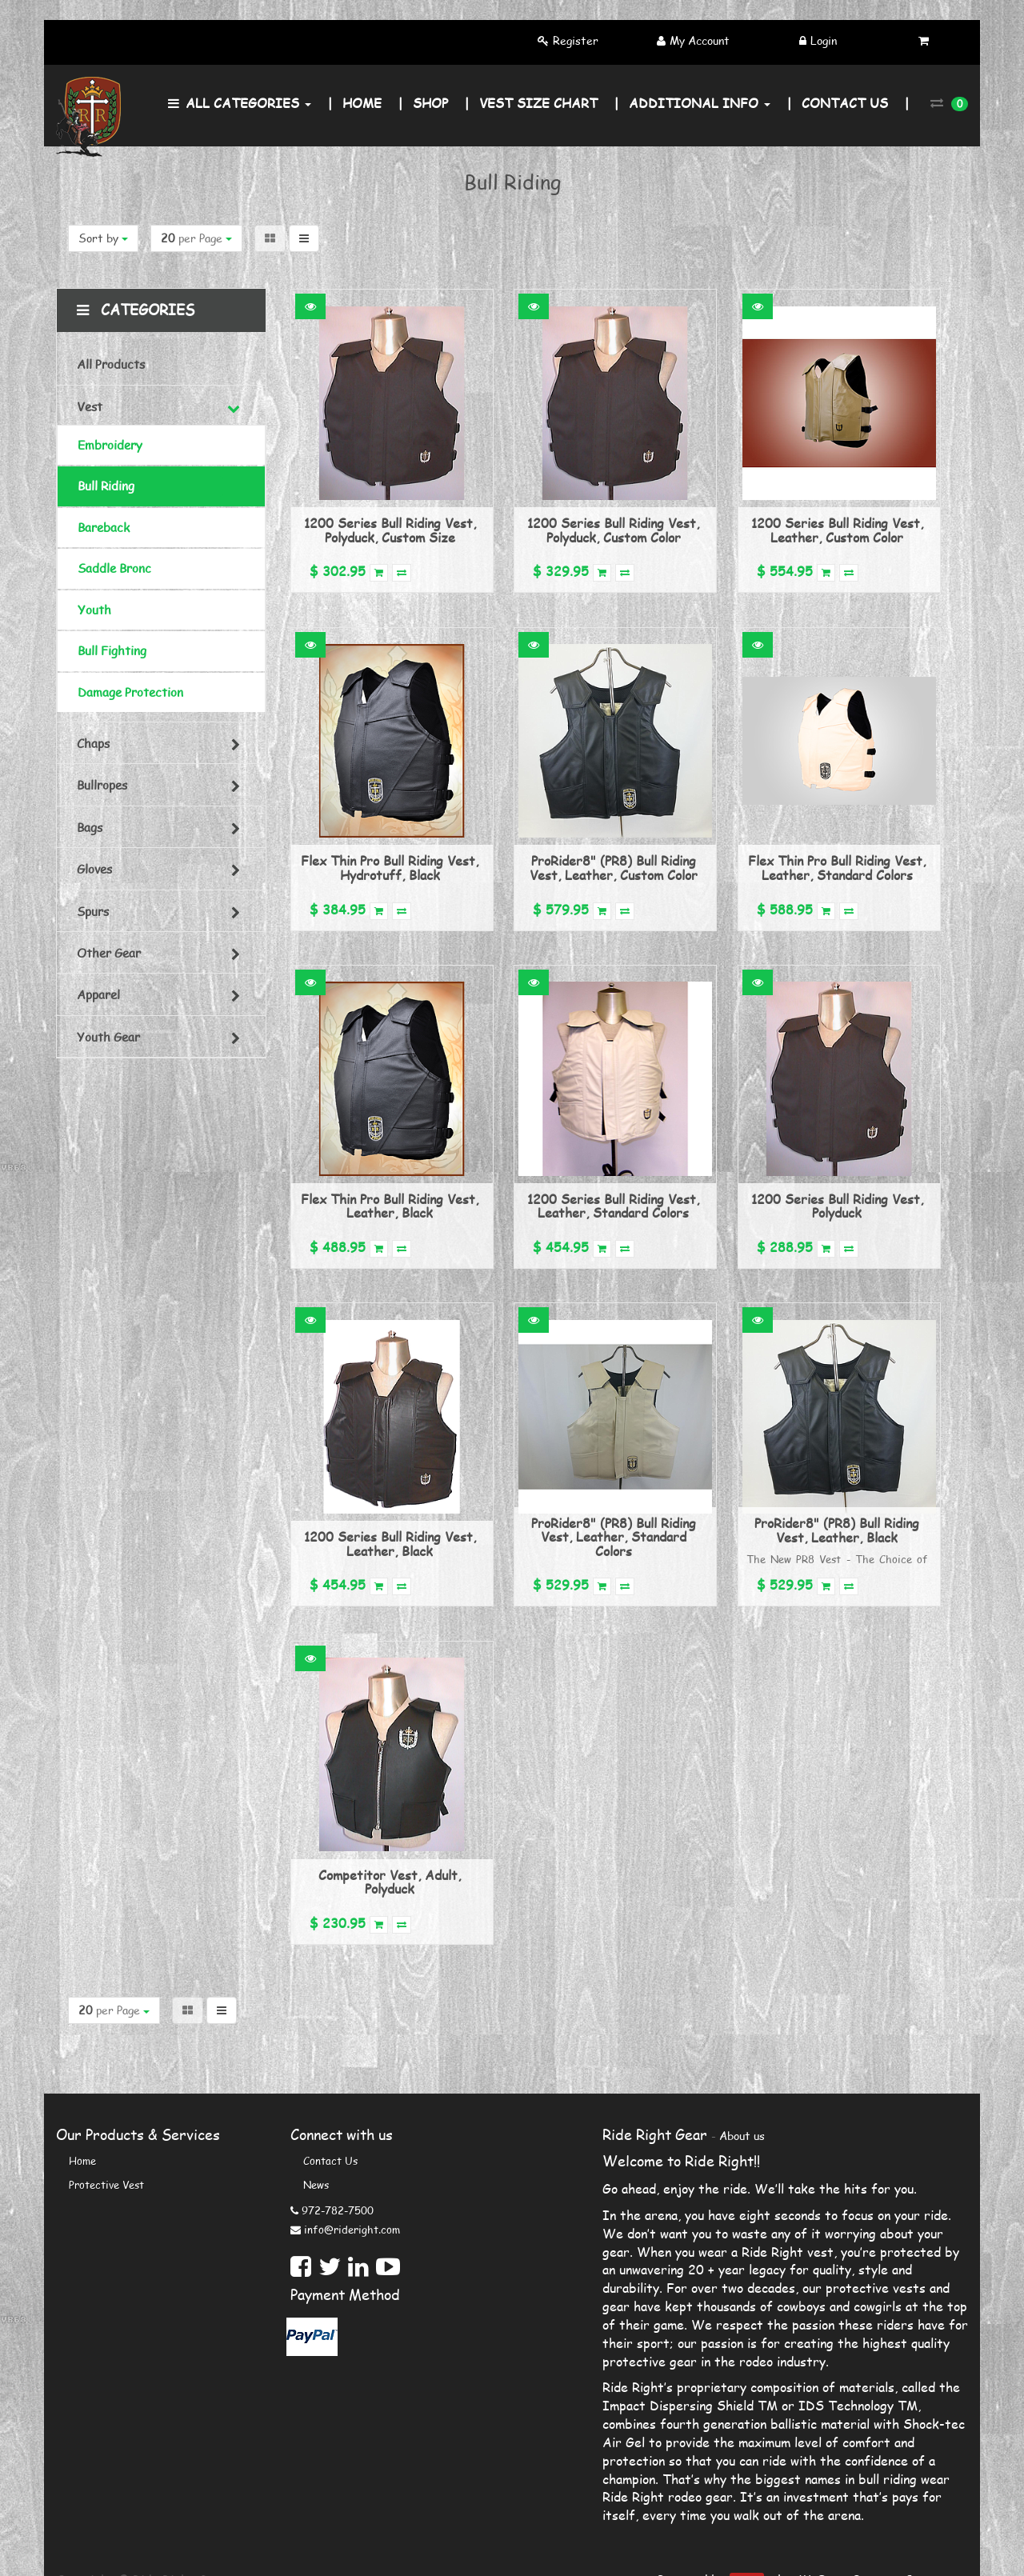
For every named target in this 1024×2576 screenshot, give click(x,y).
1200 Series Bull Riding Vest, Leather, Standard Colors (613, 1206)
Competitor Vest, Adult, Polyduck (389, 1882)
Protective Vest (106, 2185)
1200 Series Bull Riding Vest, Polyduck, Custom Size (390, 530)
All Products (111, 364)
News (316, 2185)
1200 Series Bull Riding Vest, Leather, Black (390, 1543)
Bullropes (102, 785)
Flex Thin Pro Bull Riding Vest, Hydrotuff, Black (389, 867)
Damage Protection (130, 692)
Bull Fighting (112, 650)
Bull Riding (106, 486)
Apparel (98, 994)
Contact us (330, 2161)
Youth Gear (108, 1037)
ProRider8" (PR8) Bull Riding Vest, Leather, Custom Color (614, 867)
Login (823, 40)
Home (82, 2161)
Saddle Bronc (114, 568)
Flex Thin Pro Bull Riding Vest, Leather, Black (389, 1206)
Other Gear (109, 953)
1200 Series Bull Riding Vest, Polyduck (837, 1206)
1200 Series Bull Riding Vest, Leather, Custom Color (837, 530)
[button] (310, 306)
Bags (89, 827)
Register (575, 40)
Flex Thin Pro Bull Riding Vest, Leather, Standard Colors (837, 867)
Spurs (93, 911)
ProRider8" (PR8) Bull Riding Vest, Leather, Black (836, 1530)
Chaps (93, 743)
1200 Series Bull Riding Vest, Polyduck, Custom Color (613, 530)
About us (742, 2135)
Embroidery (110, 445)
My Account (700, 40)
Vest (89, 406)
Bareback (104, 527)
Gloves (94, 869)
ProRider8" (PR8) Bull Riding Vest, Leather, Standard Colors (613, 1537)
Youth (94, 610)
